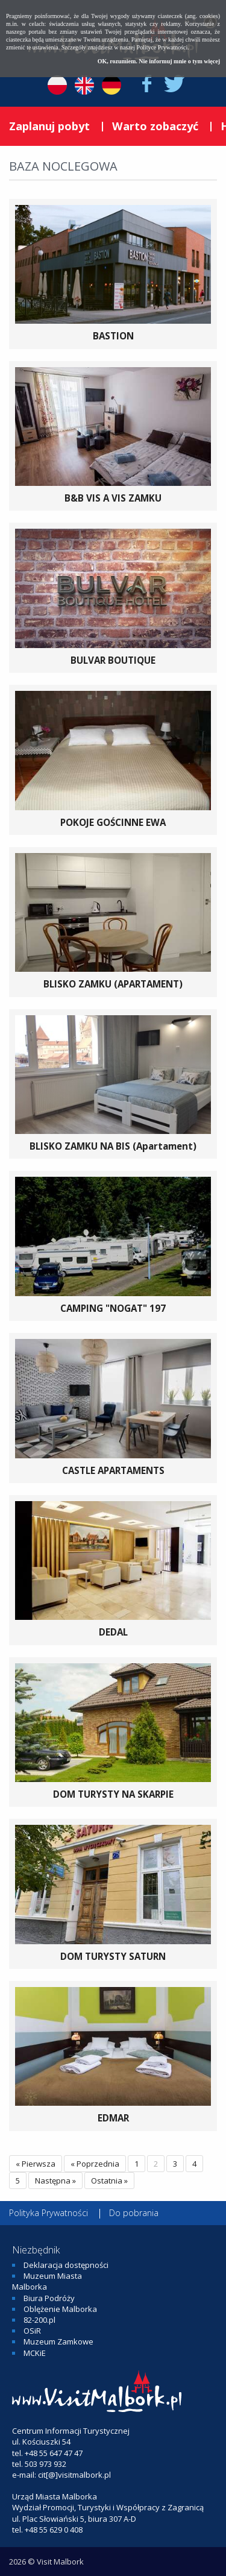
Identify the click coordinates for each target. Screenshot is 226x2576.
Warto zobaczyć (155, 126)
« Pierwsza (35, 2163)
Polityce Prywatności (162, 47)
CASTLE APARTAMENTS (113, 1470)
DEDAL (113, 1632)
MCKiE (35, 2353)
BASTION (113, 336)
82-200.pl (39, 2319)
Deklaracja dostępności (66, 2265)
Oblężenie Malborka (60, 2309)
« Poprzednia (95, 2163)
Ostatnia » (109, 2180)
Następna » (55, 2180)
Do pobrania (134, 2213)
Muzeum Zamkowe (58, 2341)
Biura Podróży (49, 2298)
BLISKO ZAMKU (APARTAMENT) (113, 984)
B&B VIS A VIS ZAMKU (113, 498)
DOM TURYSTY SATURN (113, 1956)
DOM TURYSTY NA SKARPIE (113, 1794)
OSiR (32, 2330)
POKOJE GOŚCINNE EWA (113, 822)
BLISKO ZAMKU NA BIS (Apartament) (113, 1146)
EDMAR (113, 2118)
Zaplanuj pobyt (49, 126)
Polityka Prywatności (48, 2213)
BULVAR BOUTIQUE (113, 660)
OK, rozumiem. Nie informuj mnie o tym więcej (159, 61)
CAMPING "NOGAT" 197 (113, 1308)
